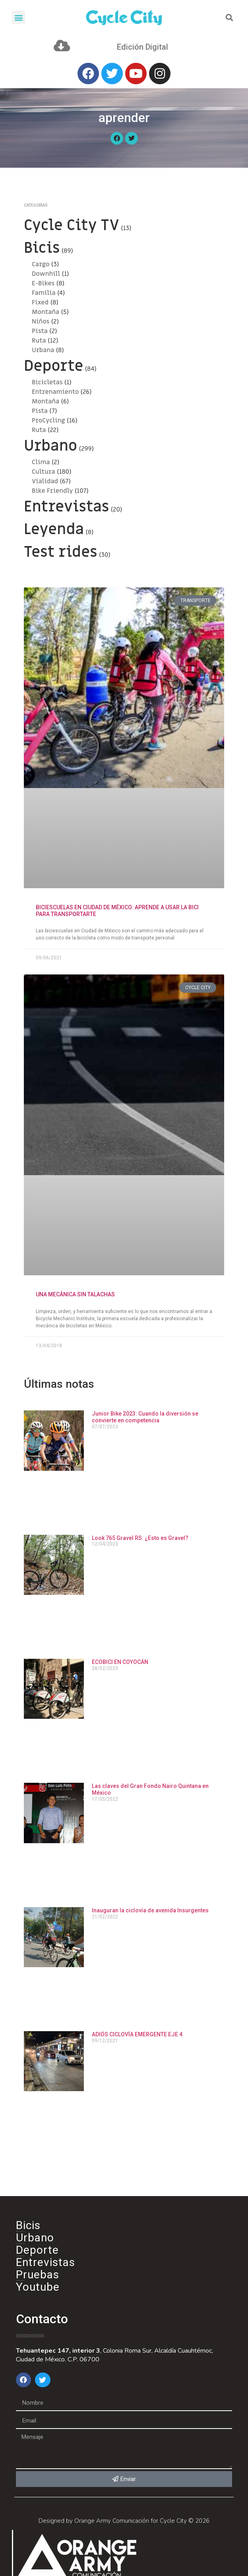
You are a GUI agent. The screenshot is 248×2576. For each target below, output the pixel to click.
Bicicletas (47, 382)
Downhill (46, 273)
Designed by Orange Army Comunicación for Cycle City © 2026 (124, 2521)
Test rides (60, 552)
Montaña (45, 312)
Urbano (50, 446)
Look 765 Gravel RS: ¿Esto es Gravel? (140, 1538)
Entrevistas (66, 507)
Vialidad (45, 481)
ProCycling (48, 420)
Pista (40, 331)
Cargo (41, 264)
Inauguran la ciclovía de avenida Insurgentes (150, 1910)
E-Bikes (43, 283)
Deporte (53, 366)
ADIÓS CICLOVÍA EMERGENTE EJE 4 (137, 2034)
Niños (40, 321)
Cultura (43, 471)
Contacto (42, 2318)
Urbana (43, 350)
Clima (41, 462)
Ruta (39, 340)
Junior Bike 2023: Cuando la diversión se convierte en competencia (145, 1417)
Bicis (42, 248)
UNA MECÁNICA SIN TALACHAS (75, 1294)
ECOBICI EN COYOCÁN (120, 1662)
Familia (44, 293)
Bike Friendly (52, 490)
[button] (18, 17)
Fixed (40, 302)
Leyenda (54, 529)
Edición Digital (142, 47)
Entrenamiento (55, 391)
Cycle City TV (71, 225)
